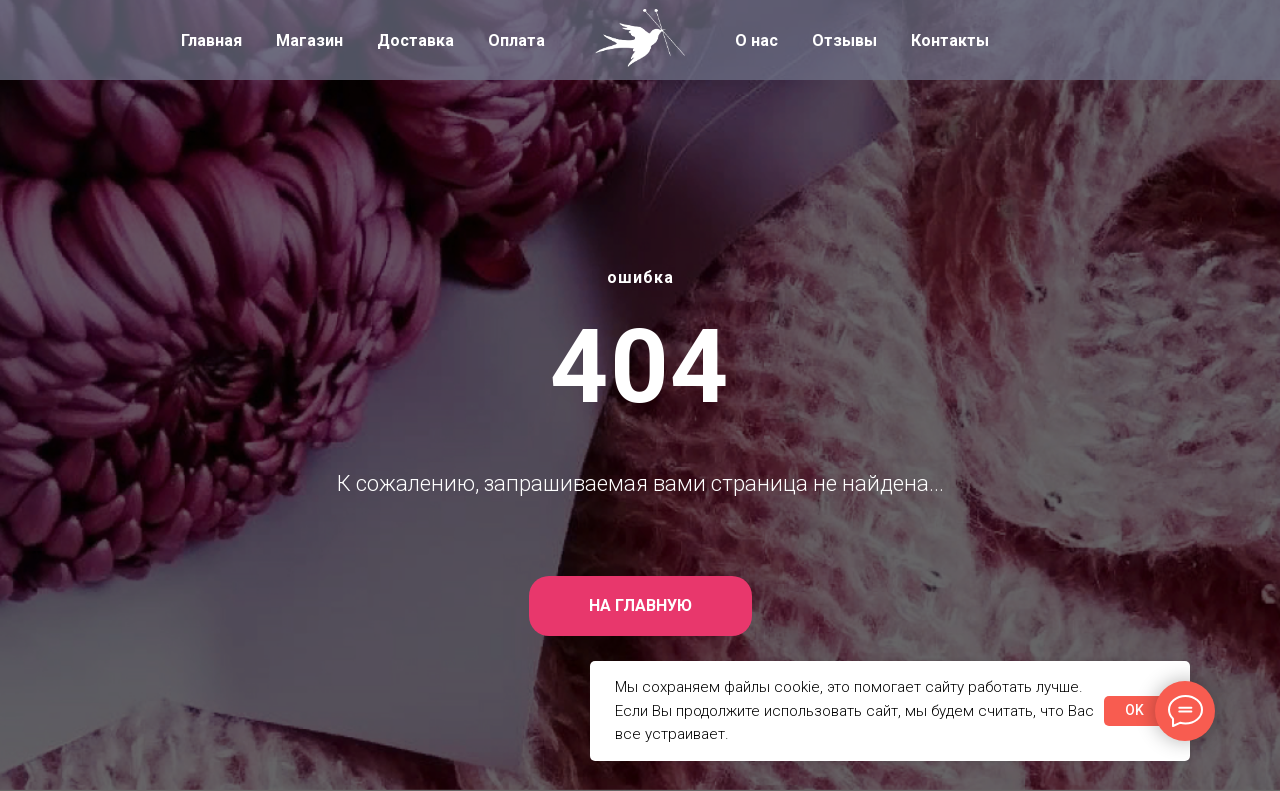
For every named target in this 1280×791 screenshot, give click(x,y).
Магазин (309, 40)
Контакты (950, 40)
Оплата (516, 40)
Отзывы (844, 40)
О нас (756, 40)
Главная (211, 40)
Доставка (415, 40)
